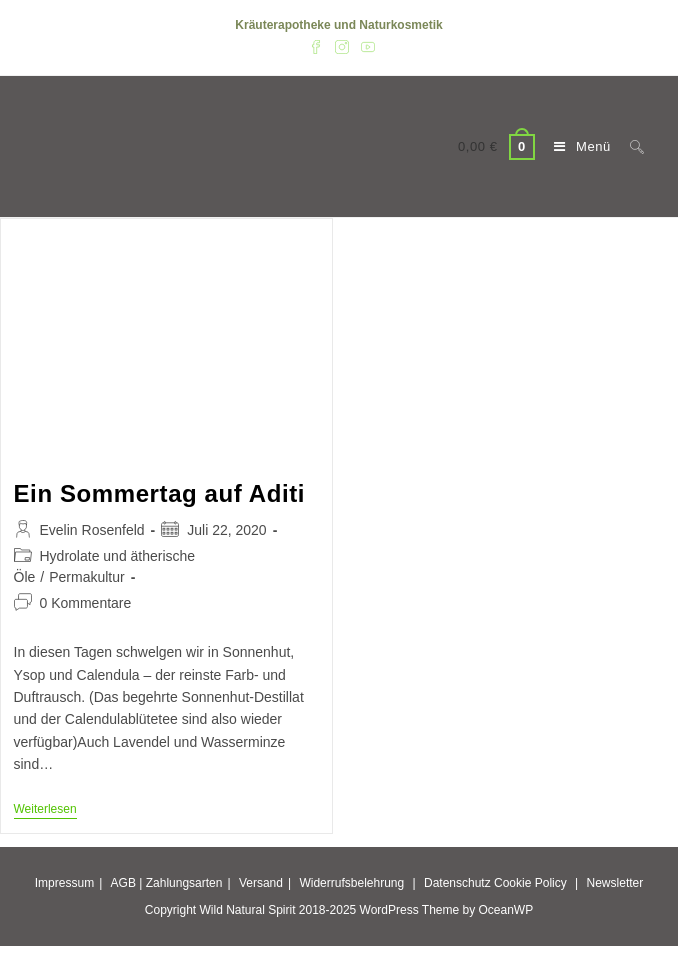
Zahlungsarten (184, 883)
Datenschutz (457, 883)
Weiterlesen (45, 810)
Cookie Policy (530, 883)
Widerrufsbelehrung (351, 883)
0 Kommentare (86, 603)
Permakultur (86, 577)
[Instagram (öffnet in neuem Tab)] (342, 46)
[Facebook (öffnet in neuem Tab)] (316, 46)
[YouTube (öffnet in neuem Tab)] (365, 46)
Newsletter (615, 883)
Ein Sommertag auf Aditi (160, 493)
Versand (261, 883)
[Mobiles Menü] (577, 146)
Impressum (64, 883)
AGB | (127, 883)
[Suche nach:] (629, 146)
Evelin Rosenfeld (92, 530)
